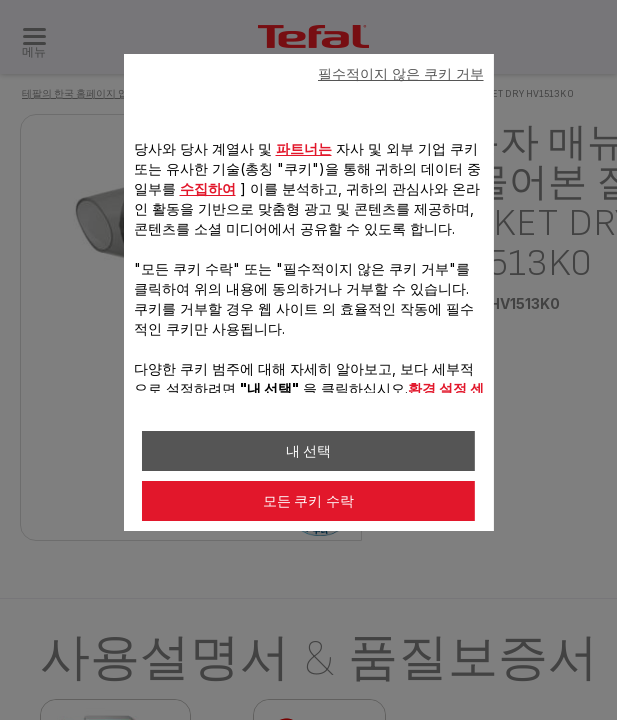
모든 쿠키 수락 (309, 501)
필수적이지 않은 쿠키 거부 (401, 74)
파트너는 (303, 148)
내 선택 (309, 451)
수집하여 (207, 188)
